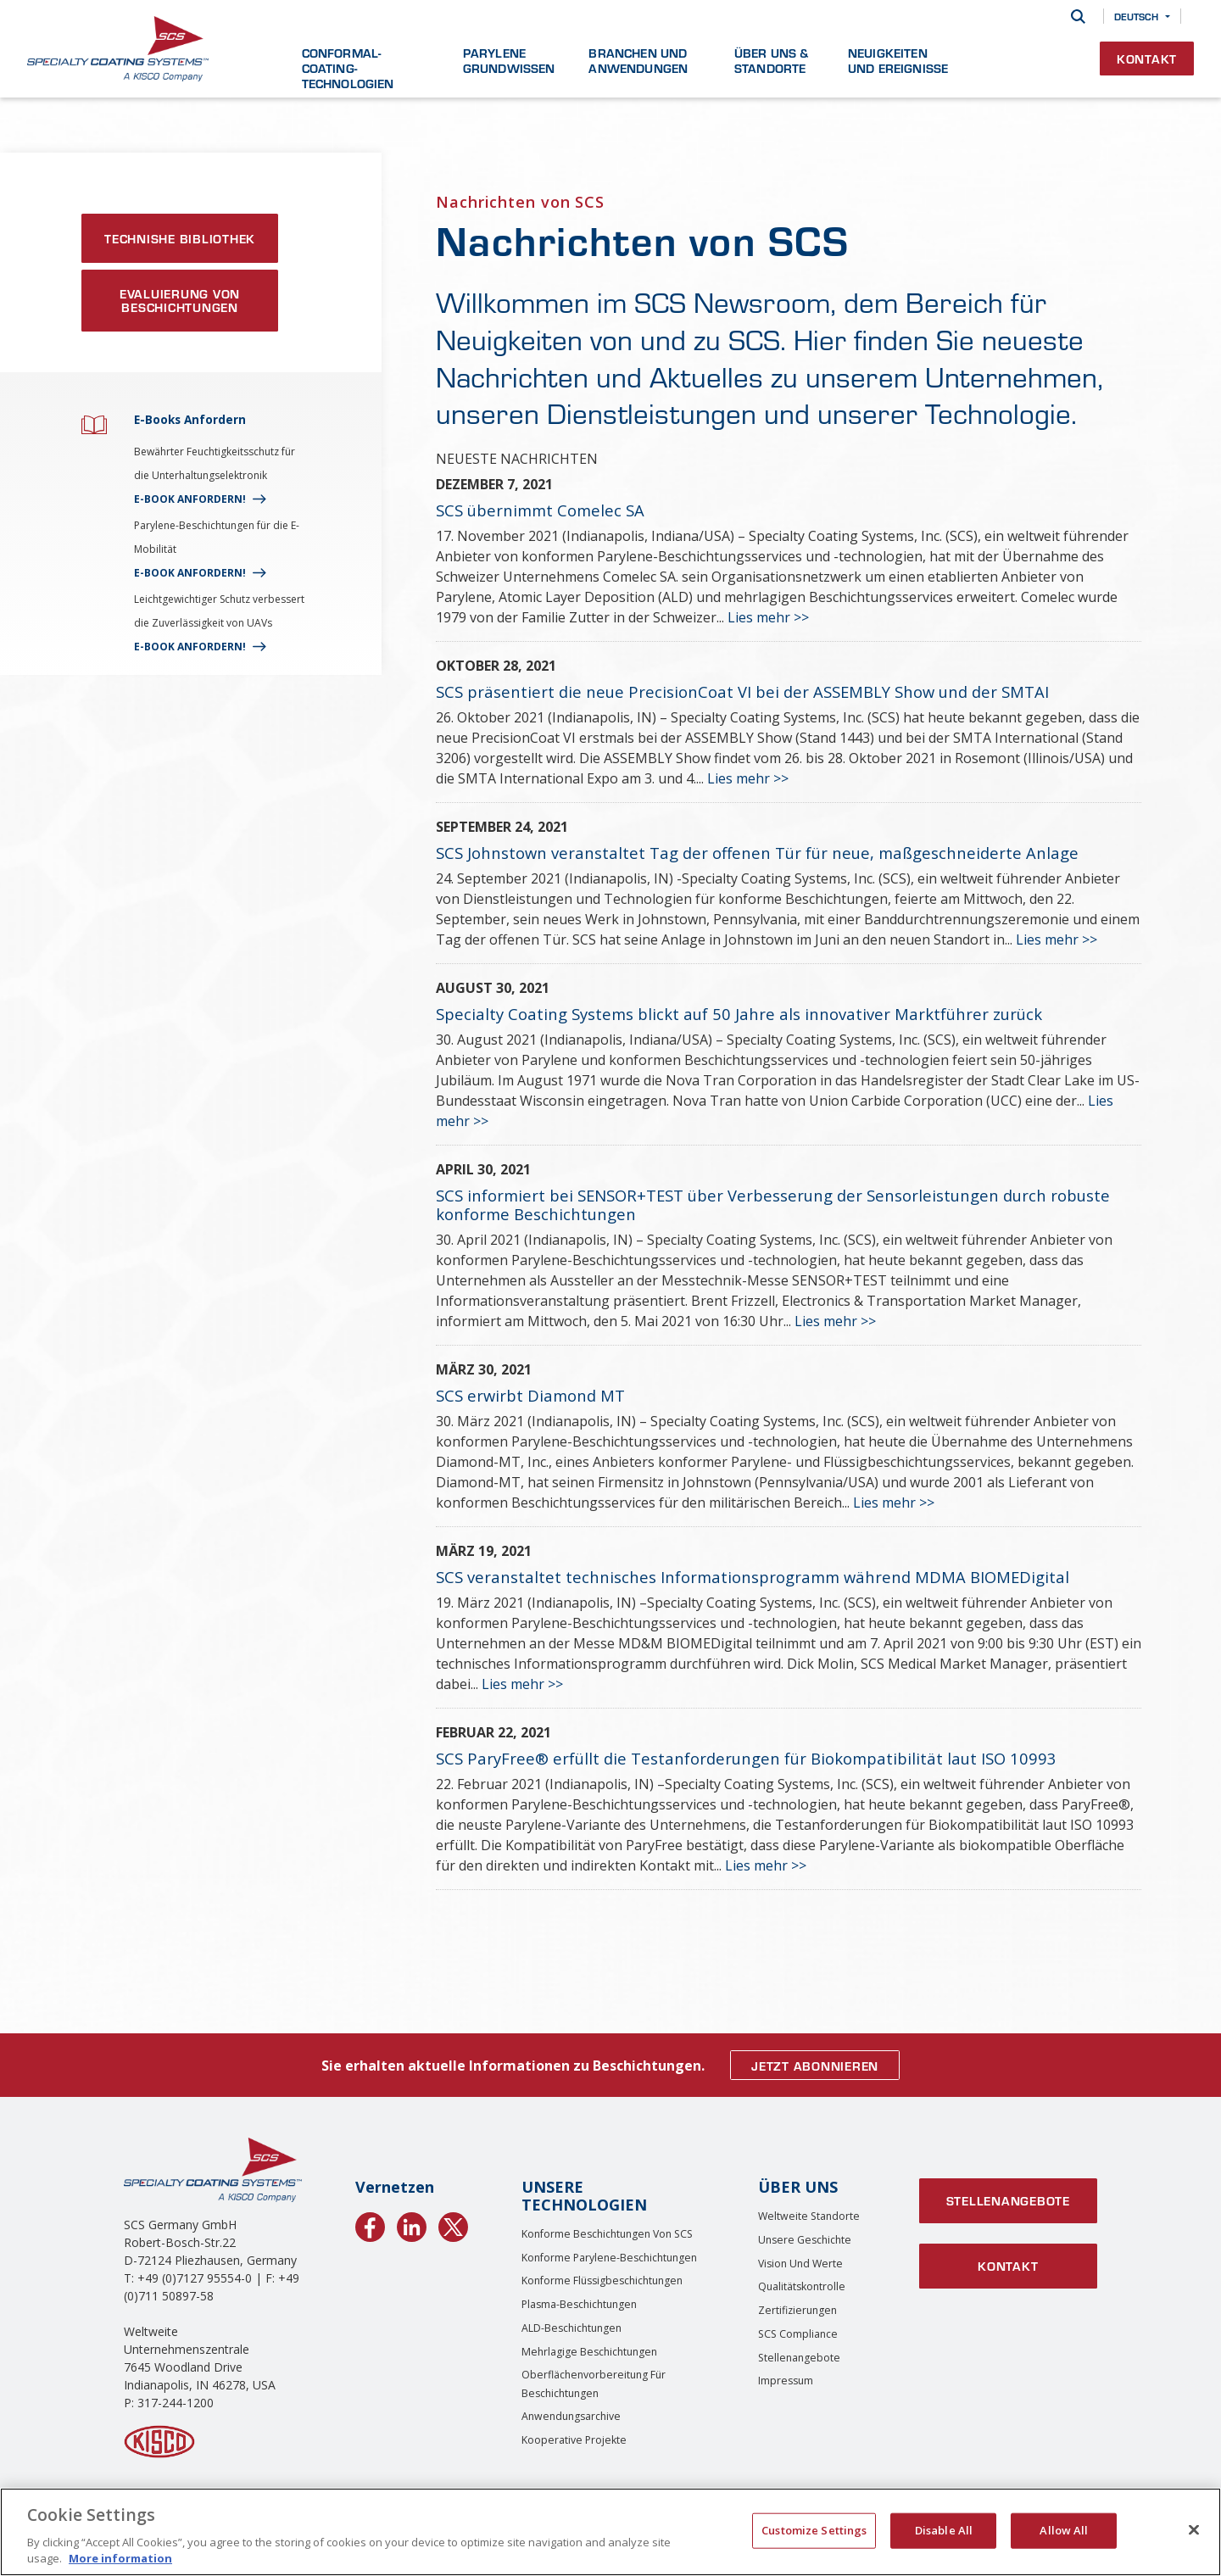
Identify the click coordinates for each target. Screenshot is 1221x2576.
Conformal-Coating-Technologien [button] (348, 68)
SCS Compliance (798, 2334)
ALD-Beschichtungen (571, 2328)
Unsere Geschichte (804, 2240)
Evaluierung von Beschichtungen (180, 300)
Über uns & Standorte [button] (771, 60)
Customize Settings (814, 2530)
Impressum (785, 2380)
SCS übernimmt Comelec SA (540, 510)
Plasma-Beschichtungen (579, 2304)
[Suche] (1078, 16)
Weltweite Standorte (809, 2216)
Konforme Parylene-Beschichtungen (609, 2257)
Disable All (944, 2530)
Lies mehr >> (768, 617)
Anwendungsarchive (571, 2416)
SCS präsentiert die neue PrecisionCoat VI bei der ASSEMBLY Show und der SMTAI (742, 691)
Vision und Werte (800, 2263)
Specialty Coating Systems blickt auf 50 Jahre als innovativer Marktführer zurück (739, 1013)
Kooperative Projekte (574, 2440)
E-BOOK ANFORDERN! (190, 499)
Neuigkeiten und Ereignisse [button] (898, 60)
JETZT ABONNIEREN (814, 2065)
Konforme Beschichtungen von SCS (607, 2234)
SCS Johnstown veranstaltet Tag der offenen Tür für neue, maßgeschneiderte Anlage (757, 852)
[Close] (1194, 2530)
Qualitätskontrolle (801, 2286)
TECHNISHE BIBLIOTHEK (179, 238)
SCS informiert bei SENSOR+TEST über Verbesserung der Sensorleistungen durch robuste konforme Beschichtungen (773, 1204)
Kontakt (1147, 58)
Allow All (1064, 2530)
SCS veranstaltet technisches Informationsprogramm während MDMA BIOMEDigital (752, 1576)
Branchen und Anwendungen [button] (638, 60)
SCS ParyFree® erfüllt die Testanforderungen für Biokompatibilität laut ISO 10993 (746, 1758)
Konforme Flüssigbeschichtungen (602, 2280)
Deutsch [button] (1136, 16)
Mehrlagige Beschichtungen (589, 2352)
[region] (610, 2532)
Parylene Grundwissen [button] (509, 60)
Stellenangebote (799, 2357)
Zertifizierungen (797, 2310)
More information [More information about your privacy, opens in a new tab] (120, 2558)
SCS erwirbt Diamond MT (530, 1395)
